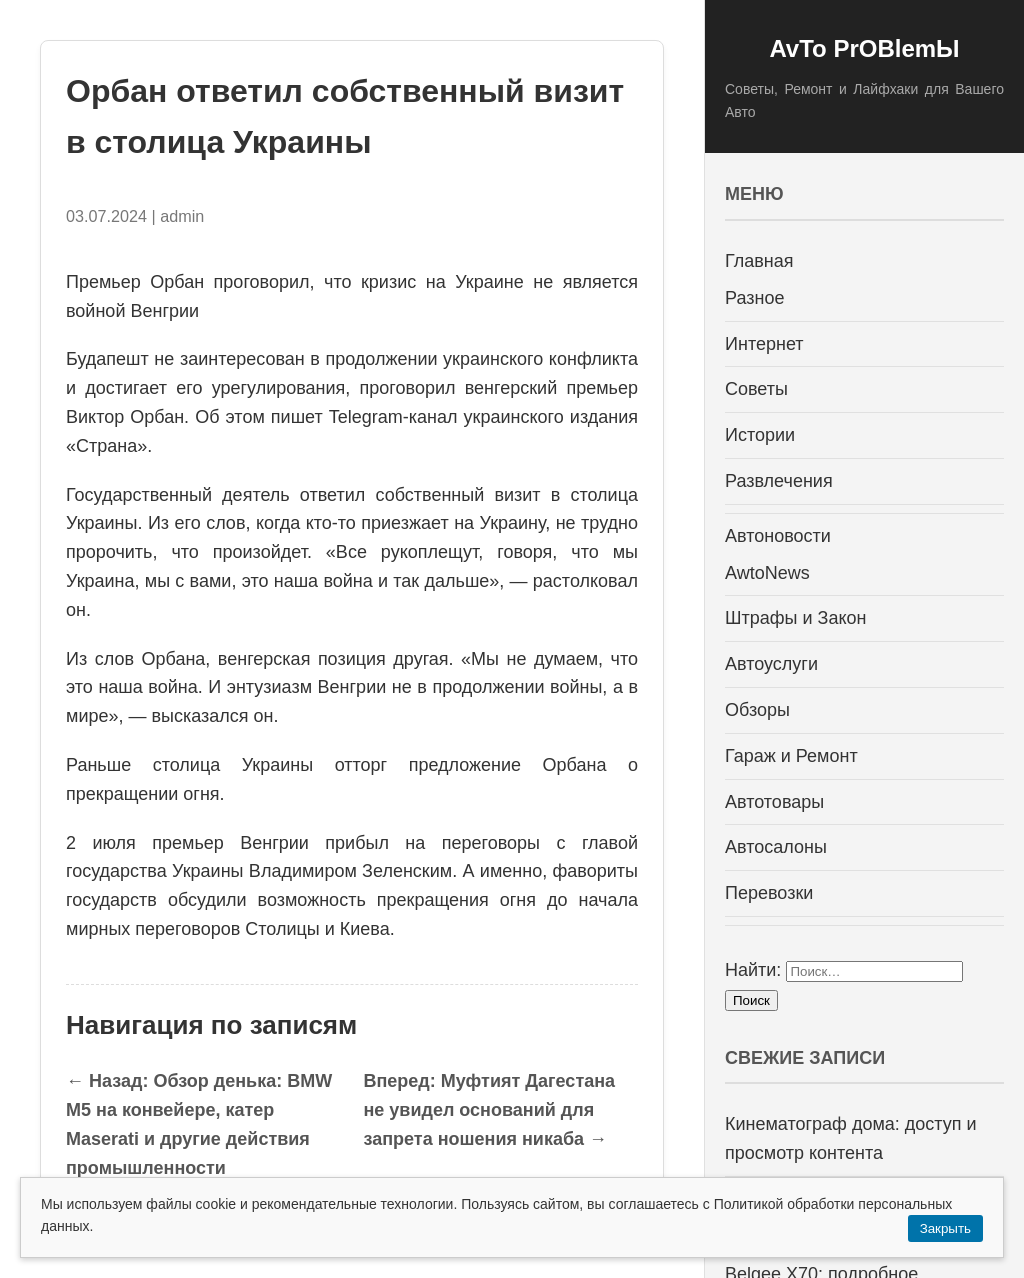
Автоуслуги (771, 664)
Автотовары (774, 802)
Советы (756, 389)
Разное (754, 298)
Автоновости (778, 536)
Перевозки (769, 893)
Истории (760, 435)
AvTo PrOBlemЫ (864, 48)
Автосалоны (776, 847)
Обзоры (757, 710)
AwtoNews (767, 573)
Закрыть (945, 1228)
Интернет (764, 344)
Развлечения (779, 481)
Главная (759, 261)
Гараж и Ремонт (791, 756)
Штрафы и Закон (795, 618)
